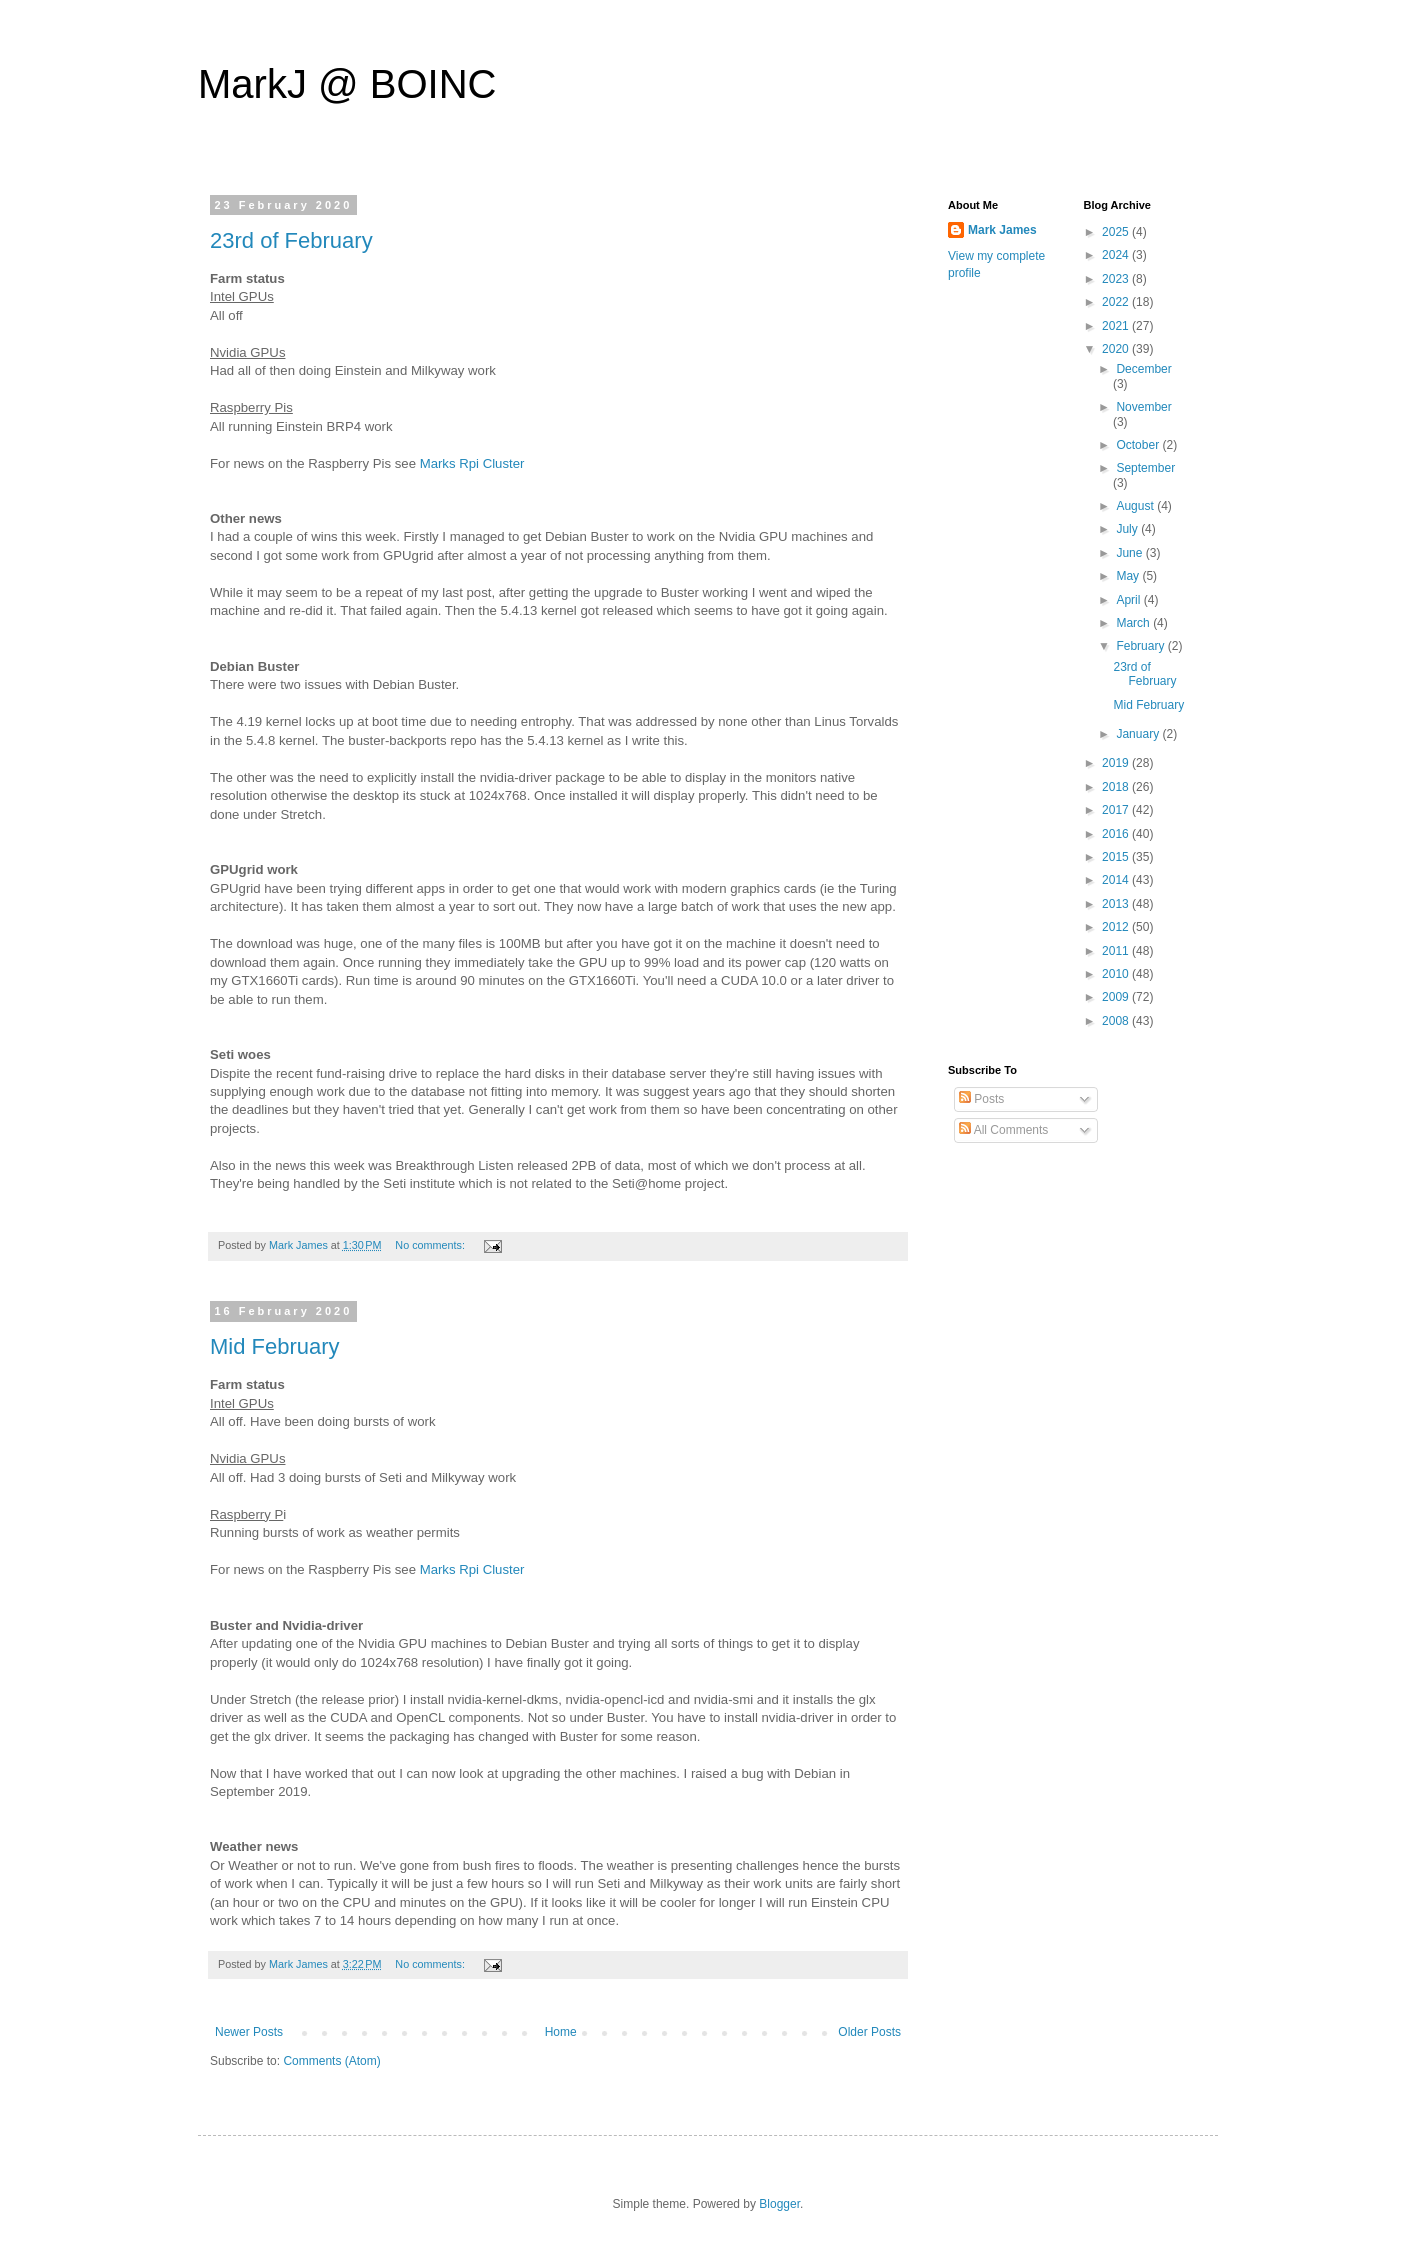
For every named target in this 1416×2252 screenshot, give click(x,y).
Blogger (779, 2204)
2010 (1117, 974)
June (1130, 553)
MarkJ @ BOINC (347, 84)
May (1129, 576)
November (1143, 407)
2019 (1117, 763)
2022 (1117, 302)
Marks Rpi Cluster (472, 463)
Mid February (275, 1346)
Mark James (1002, 230)
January (1139, 734)
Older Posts (869, 2032)
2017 (1117, 810)
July (1128, 529)
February (1141, 646)
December (1143, 369)
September (1145, 468)
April (1129, 600)
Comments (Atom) (331, 2061)
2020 (1117, 349)
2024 (1117, 255)
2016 (1117, 834)
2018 (1117, 787)
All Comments (1003, 1130)
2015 (1117, 857)
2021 (1117, 326)
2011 (1117, 951)
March (1134, 623)
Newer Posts (249, 2032)
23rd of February (291, 240)
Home (561, 2032)
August (1136, 506)
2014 (1117, 880)
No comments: (431, 1245)
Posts (981, 1099)
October (1139, 445)
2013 (1117, 904)
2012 (1117, 927)
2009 (1117, 997)
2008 (1117, 1021)
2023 (1117, 279)
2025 (1117, 232)
